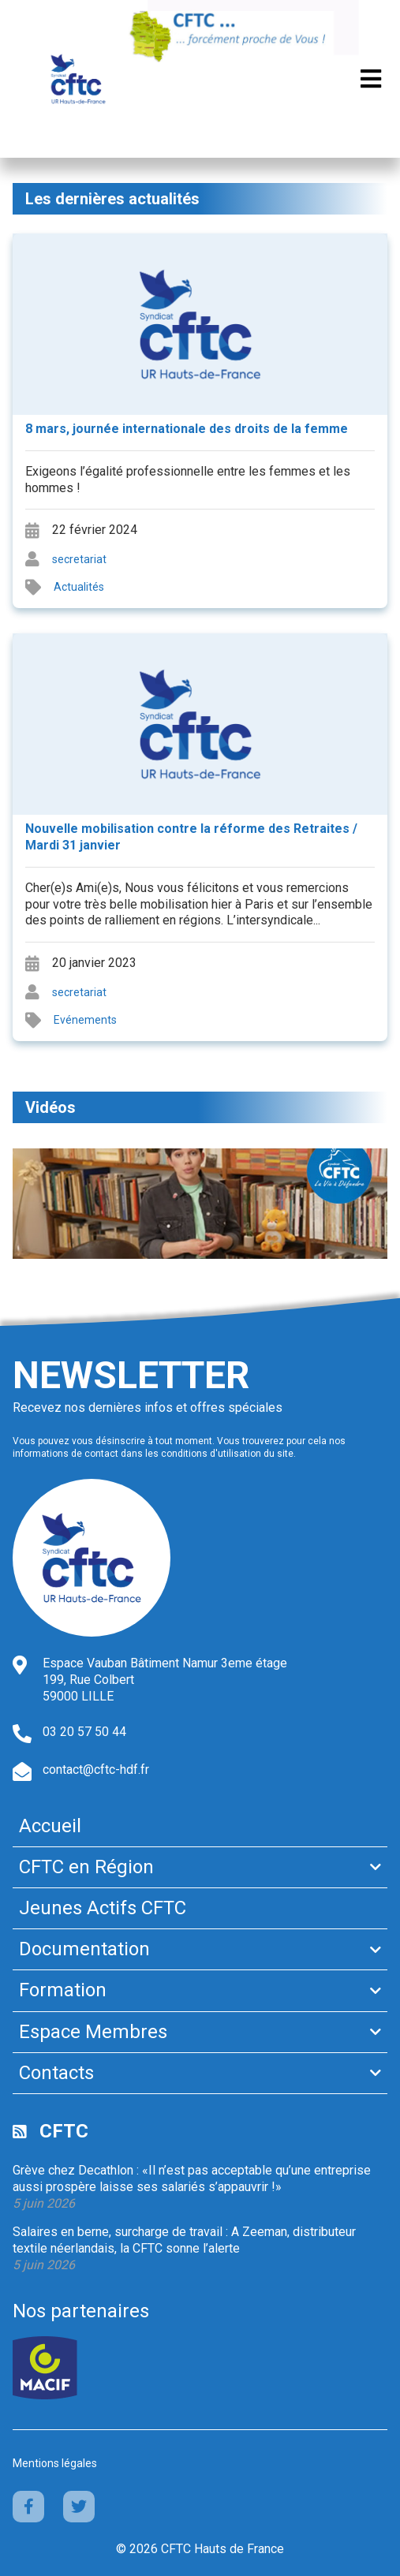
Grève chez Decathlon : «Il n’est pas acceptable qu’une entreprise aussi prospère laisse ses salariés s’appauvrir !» (192, 2178)
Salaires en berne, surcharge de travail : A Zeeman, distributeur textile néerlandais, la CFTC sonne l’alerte (184, 2240)
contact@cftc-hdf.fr (96, 1769)
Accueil (50, 1826)
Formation (63, 1990)
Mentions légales (55, 2463)
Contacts (56, 2073)
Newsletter (131, 1375)
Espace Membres (93, 2032)
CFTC (63, 2131)
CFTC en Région (86, 1867)
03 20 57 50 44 (84, 1731)
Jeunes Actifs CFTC (102, 1908)
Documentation (84, 1949)
